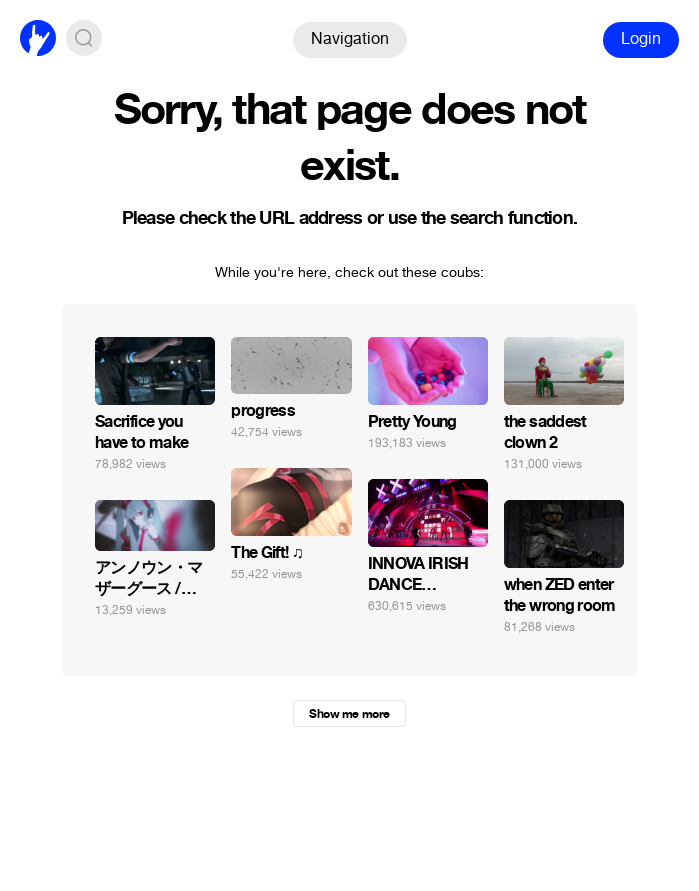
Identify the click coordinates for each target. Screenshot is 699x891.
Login (641, 38)
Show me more (349, 714)
